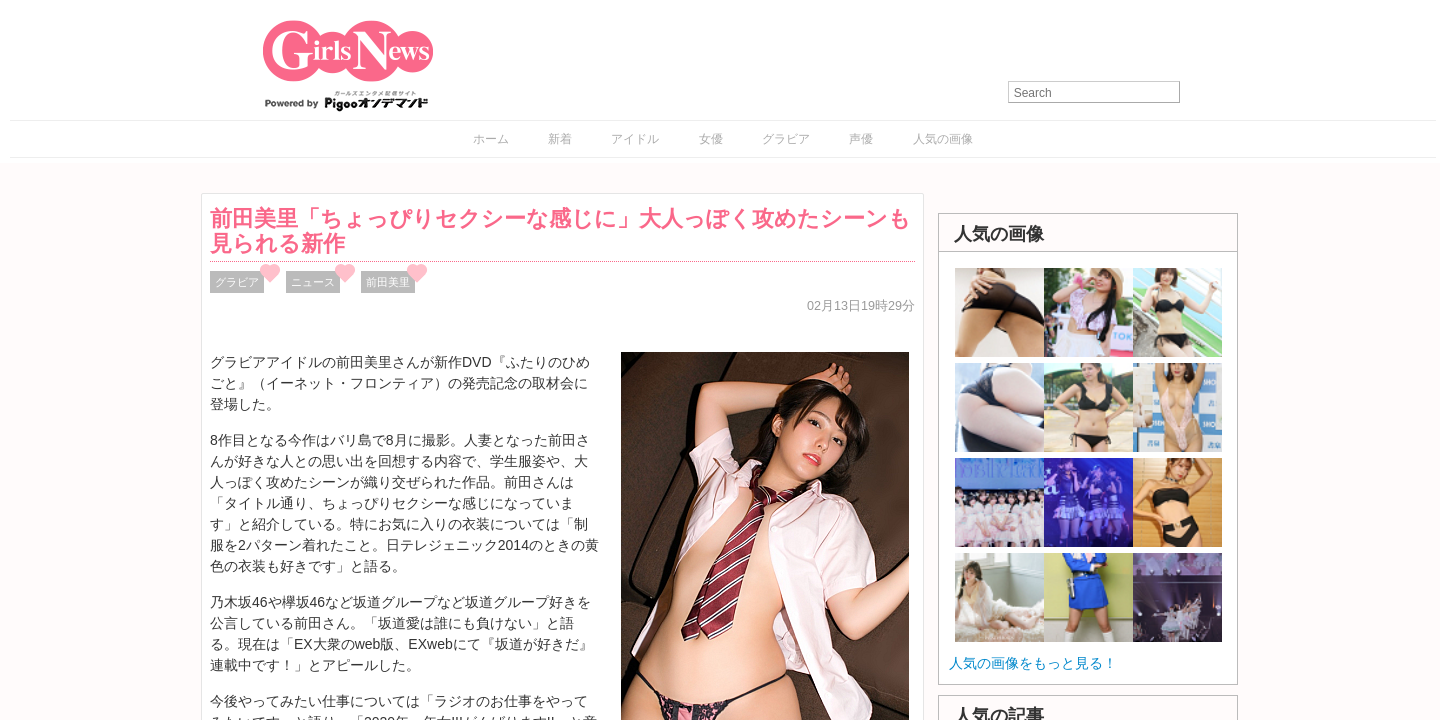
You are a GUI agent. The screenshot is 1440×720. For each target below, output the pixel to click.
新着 (560, 139)
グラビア (786, 139)
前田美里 (388, 282)
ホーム (491, 139)
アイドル (635, 139)
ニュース (313, 282)
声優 (861, 139)
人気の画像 (943, 139)
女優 (711, 139)
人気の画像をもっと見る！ (1033, 663)
